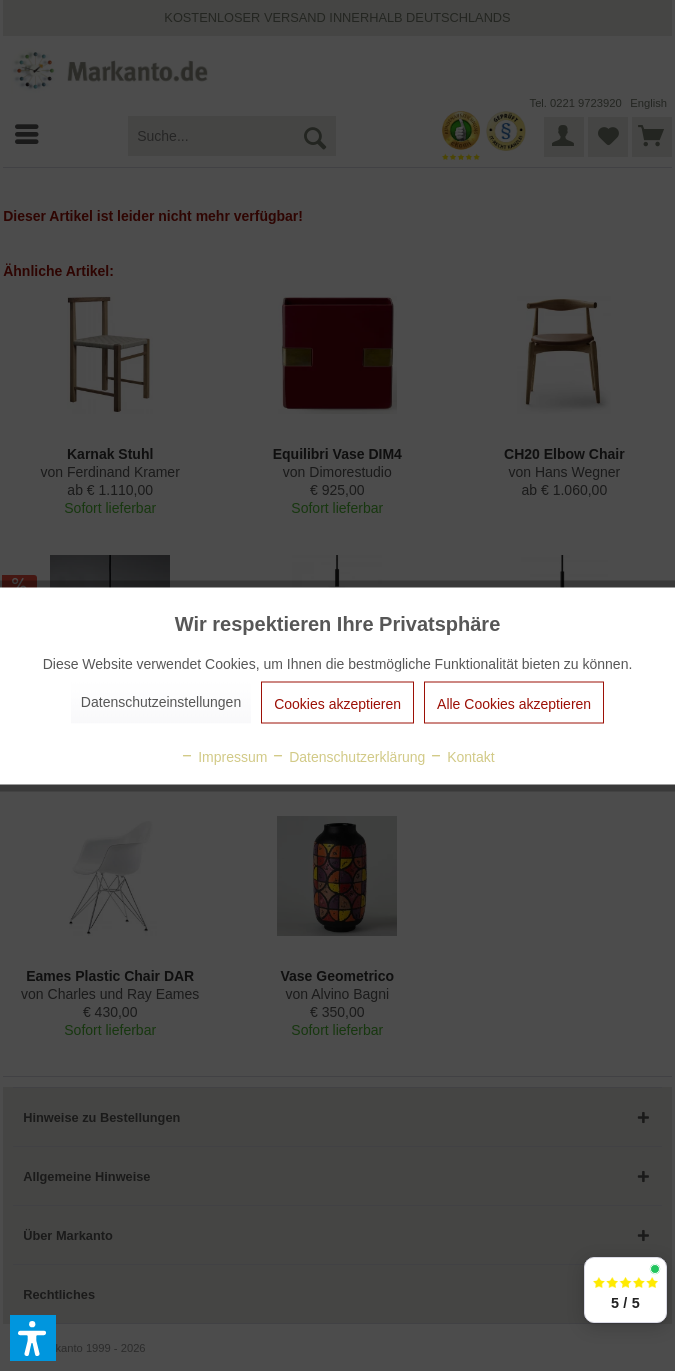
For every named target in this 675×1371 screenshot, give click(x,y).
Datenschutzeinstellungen (161, 701)
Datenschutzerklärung (348, 756)
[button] (33, 1338)
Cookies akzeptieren (337, 703)
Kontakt (461, 756)
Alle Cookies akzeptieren (514, 703)
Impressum (223, 756)
